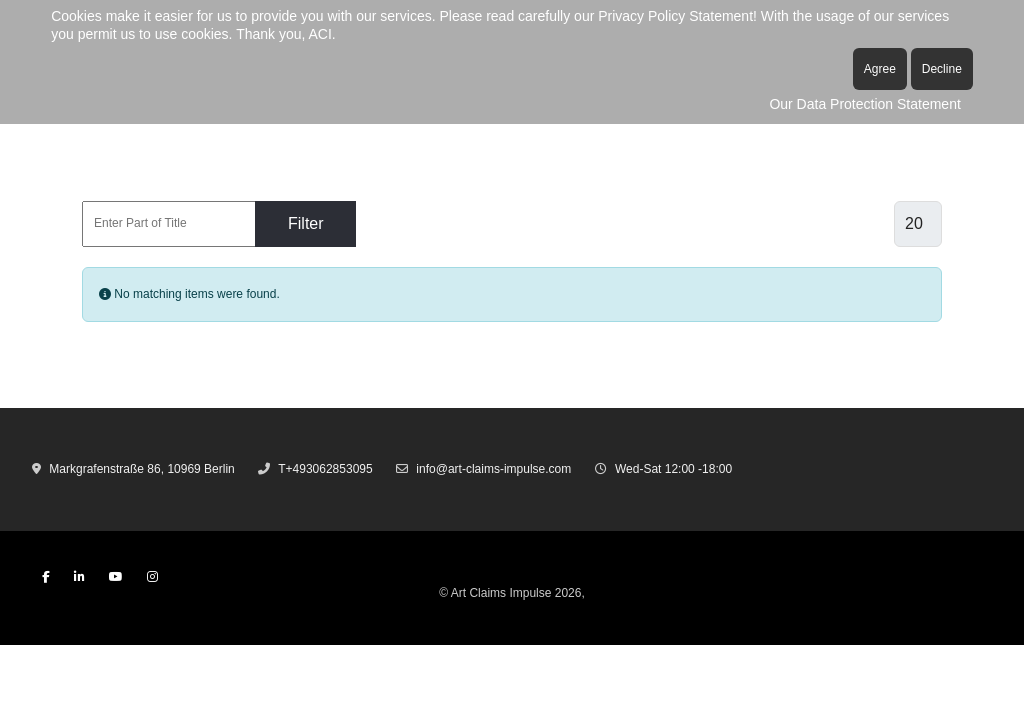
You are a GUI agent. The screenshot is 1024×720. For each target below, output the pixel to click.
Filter (306, 223)
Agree (880, 69)
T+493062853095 (325, 469)
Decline (942, 69)
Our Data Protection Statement (864, 104)
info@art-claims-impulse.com (493, 469)
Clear (408, 223)
